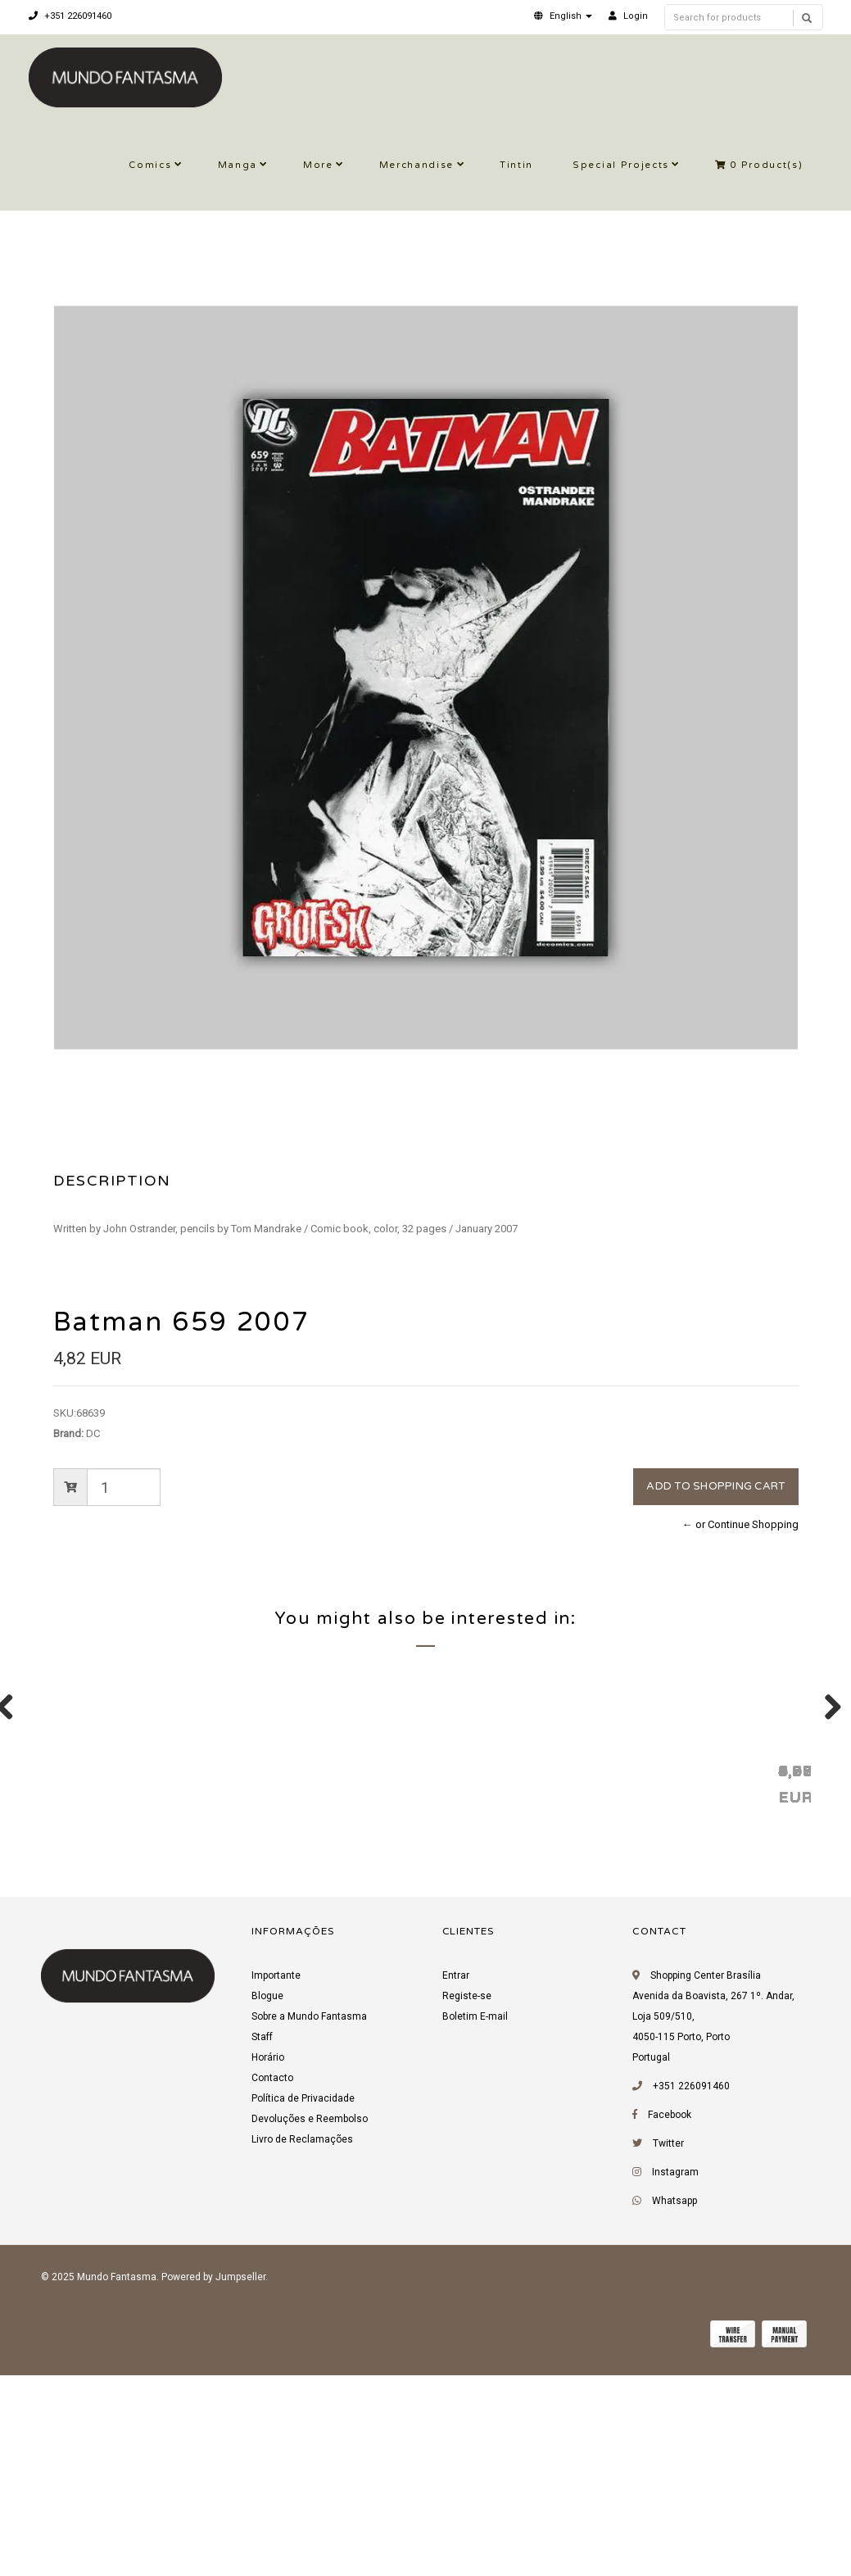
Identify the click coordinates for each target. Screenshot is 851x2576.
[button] (563, 16)
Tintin (516, 165)
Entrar (455, 2182)
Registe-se (466, 2203)
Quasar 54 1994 (589, 1977)
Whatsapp (674, 2408)
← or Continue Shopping (740, 1524)
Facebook (669, 2322)
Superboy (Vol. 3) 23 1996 (391, 1977)
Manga (237, 165)
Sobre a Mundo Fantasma (309, 2223)
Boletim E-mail (475, 2223)
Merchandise (416, 165)
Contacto (272, 2285)
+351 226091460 (70, 16)
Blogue (267, 2203)
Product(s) (759, 165)
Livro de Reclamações (302, 2346)
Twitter (668, 2350)
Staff (262, 2244)
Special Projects (621, 165)
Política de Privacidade (303, 2305)
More (318, 165)
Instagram (675, 2379)
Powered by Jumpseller (213, 2484)
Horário (267, 2264)
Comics (150, 165)
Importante (276, 2182)
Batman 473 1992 (122, 1977)
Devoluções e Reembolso (309, 2326)
